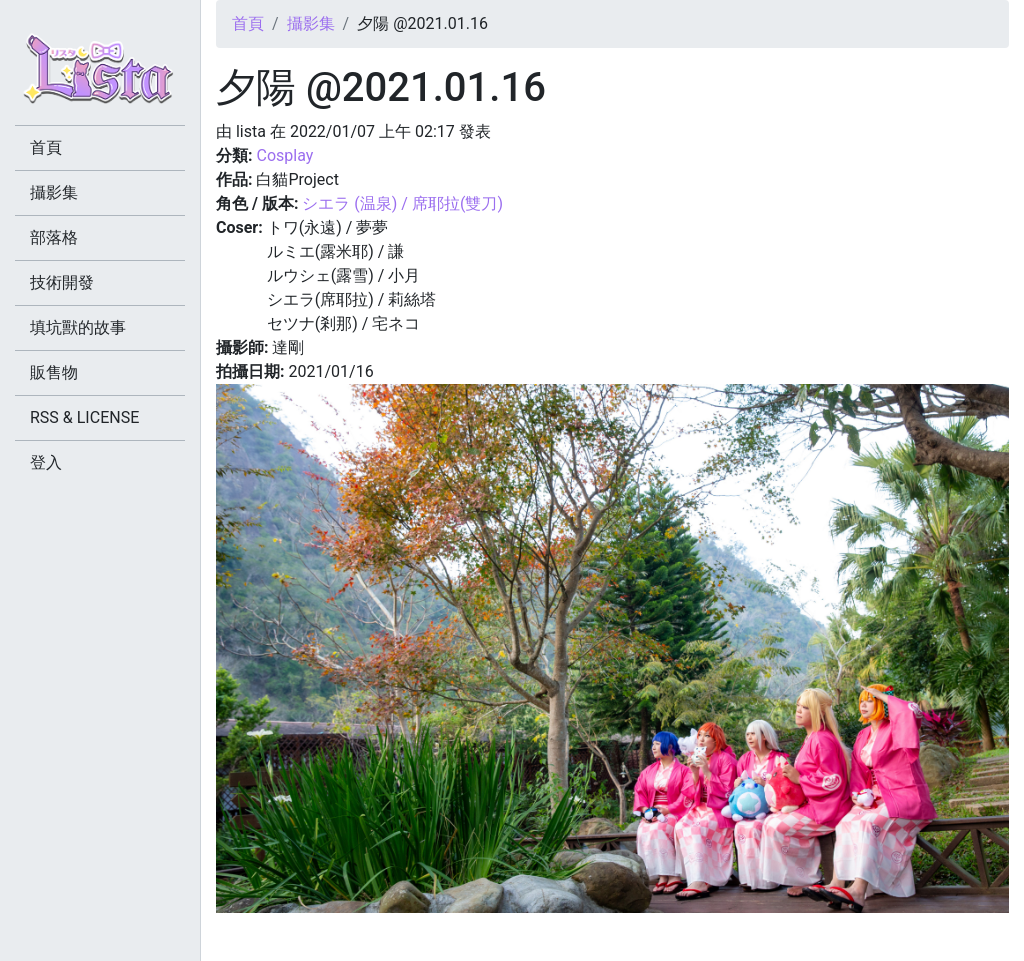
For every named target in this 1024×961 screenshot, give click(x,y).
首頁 (248, 23)
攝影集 (311, 23)
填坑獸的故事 (78, 327)
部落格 (54, 237)
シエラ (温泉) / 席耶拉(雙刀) (402, 203)
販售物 (54, 372)
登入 (46, 462)
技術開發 (62, 282)
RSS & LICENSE (84, 417)
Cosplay (284, 155)
